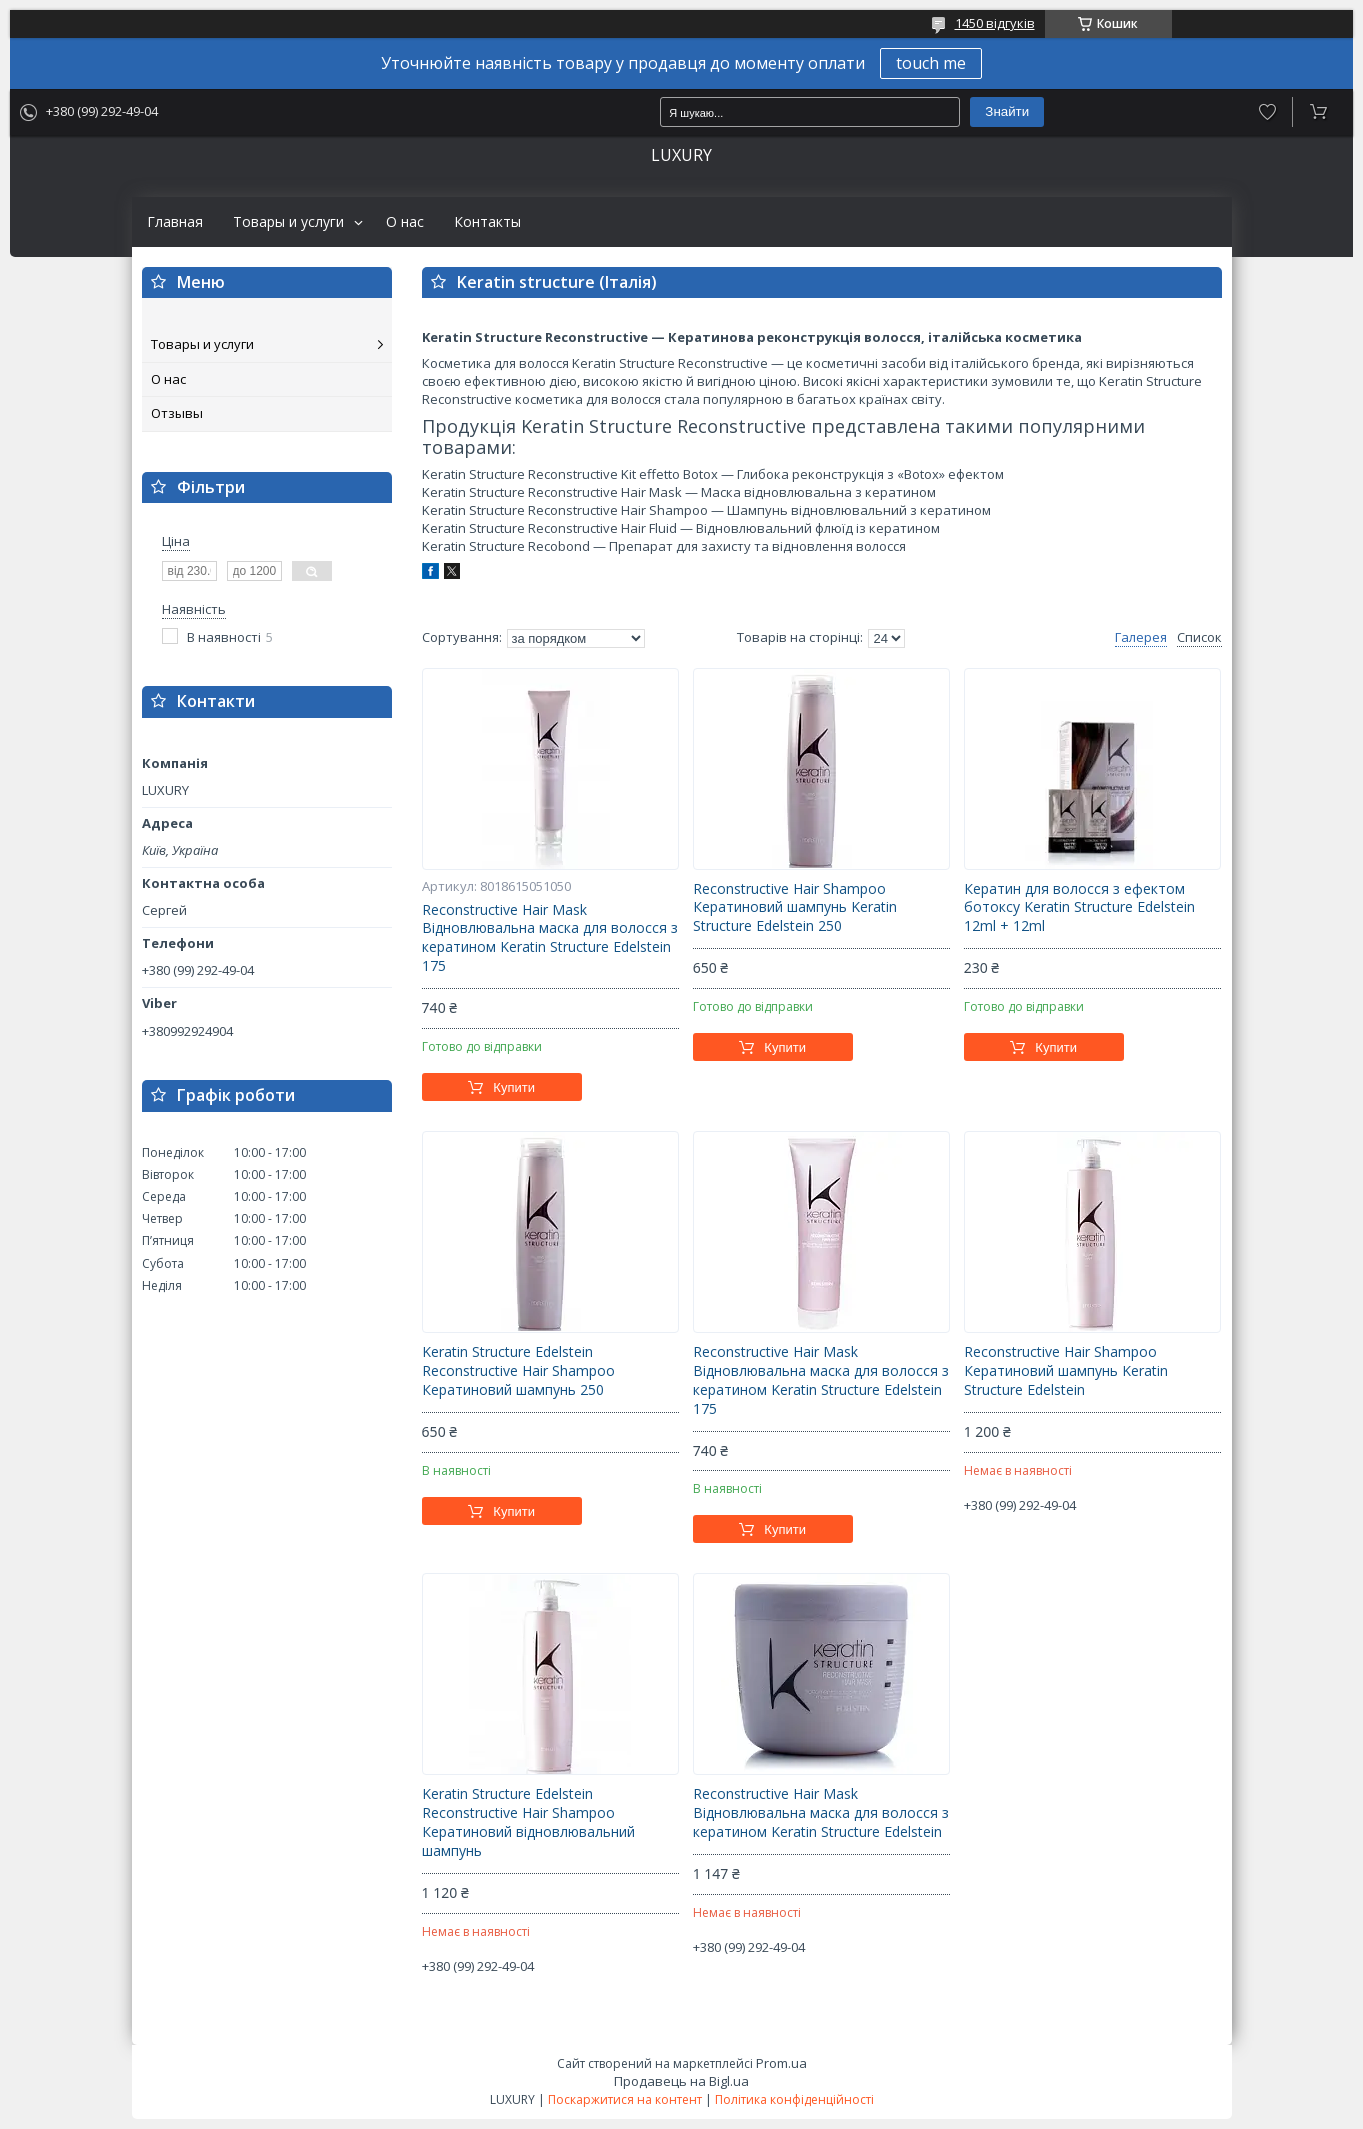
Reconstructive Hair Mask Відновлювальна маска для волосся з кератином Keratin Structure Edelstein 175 (550, 938)
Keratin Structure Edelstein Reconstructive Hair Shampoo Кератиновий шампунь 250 (518, 1371)
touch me (931, 63)
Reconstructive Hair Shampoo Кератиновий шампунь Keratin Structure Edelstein (1066, 1371)
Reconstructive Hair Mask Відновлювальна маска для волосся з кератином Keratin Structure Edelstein (821, 1813)
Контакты (487, 222)
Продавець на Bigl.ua (681, 2081)
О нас (405, 222)
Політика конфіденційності (794, 2099)
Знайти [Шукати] (1007, 111)
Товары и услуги (288, 222)
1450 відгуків (995, 23)
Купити (514, 1087)
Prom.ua (781, 2063)
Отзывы (177, 413)
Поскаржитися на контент (625, 2099)
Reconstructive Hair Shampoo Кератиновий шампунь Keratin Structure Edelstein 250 (795, 908)
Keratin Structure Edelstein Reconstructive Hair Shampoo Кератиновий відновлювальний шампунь (528, 1822)
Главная (175, 222)
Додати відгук (1267, 112)
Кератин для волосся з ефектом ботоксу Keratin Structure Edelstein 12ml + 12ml (1079, 908)
